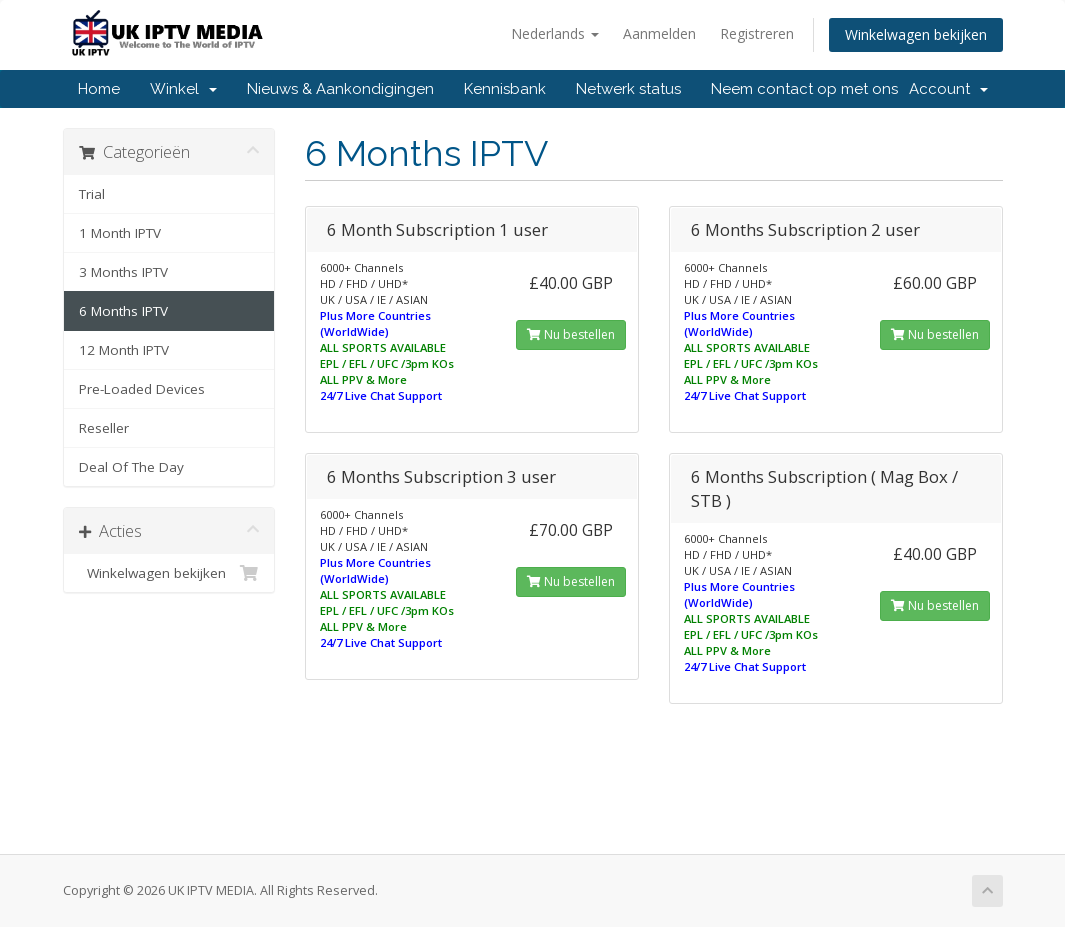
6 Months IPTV (123, 311)
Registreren (757, 33)
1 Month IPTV (120, 233)
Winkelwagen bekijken (916, 34)
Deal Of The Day (131, 467)
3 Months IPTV (123, 272)
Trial (92, 194)
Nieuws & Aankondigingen (340, 89)
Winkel (183, 89)
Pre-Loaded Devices (142, 389)
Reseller (104, 428)
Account (948, 89)
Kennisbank (505, 89)
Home (99, 89)
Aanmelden (659, 33)
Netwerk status (628, 89)
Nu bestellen (571, 334)
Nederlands (555, 33)
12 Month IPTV (124, 350)
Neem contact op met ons (804, 89)
